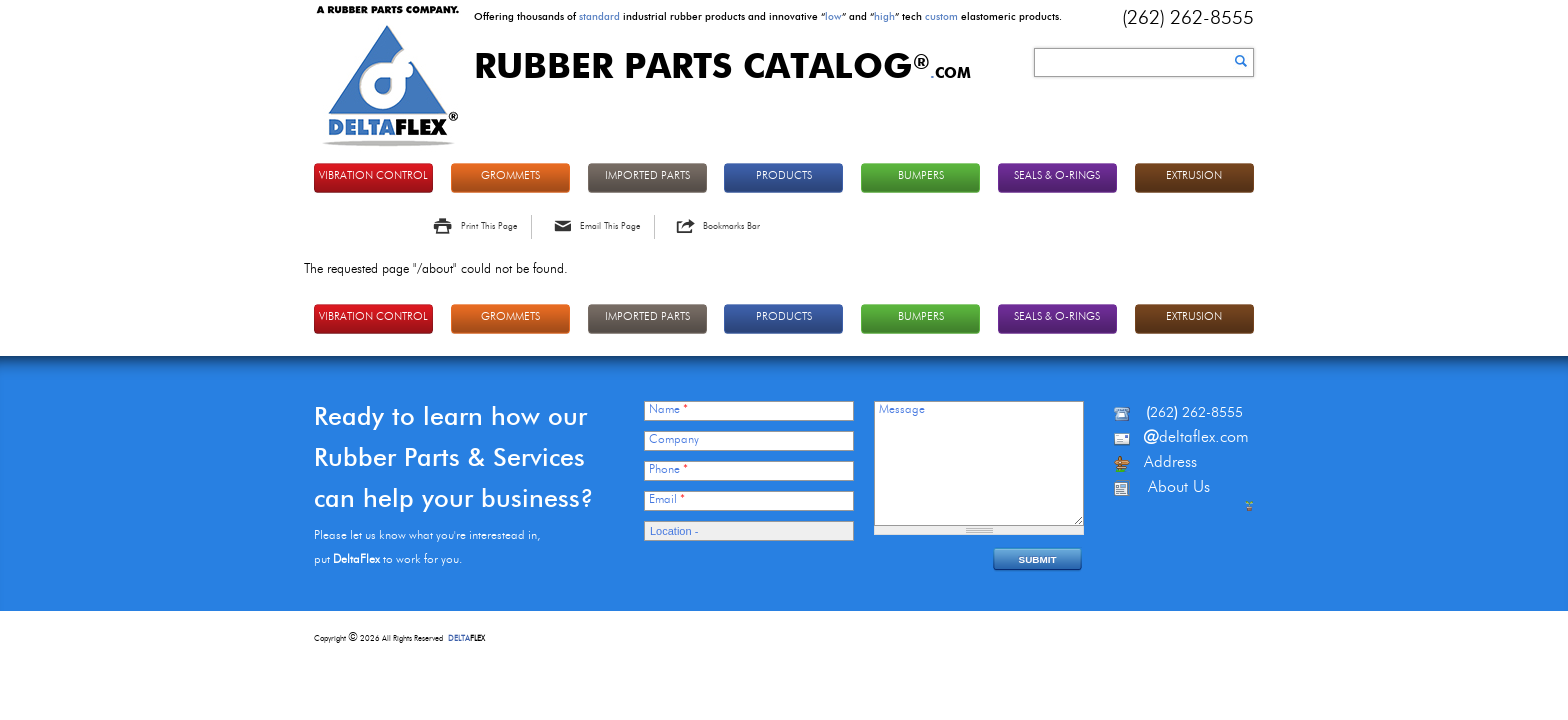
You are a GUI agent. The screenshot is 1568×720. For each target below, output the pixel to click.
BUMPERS (921, 176)
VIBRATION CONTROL (373, 176)
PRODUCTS (784, 176)
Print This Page (489, 226)
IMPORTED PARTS (647, 176)
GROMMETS (510, 176)
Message (902, 410)
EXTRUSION (1194, 176)
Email (667, 500)
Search (1241, 61)
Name (668, 410)
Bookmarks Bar (731, 226)
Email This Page (610, 226)
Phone (668, 470)
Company (674, 440)
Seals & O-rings (1057, 176)
